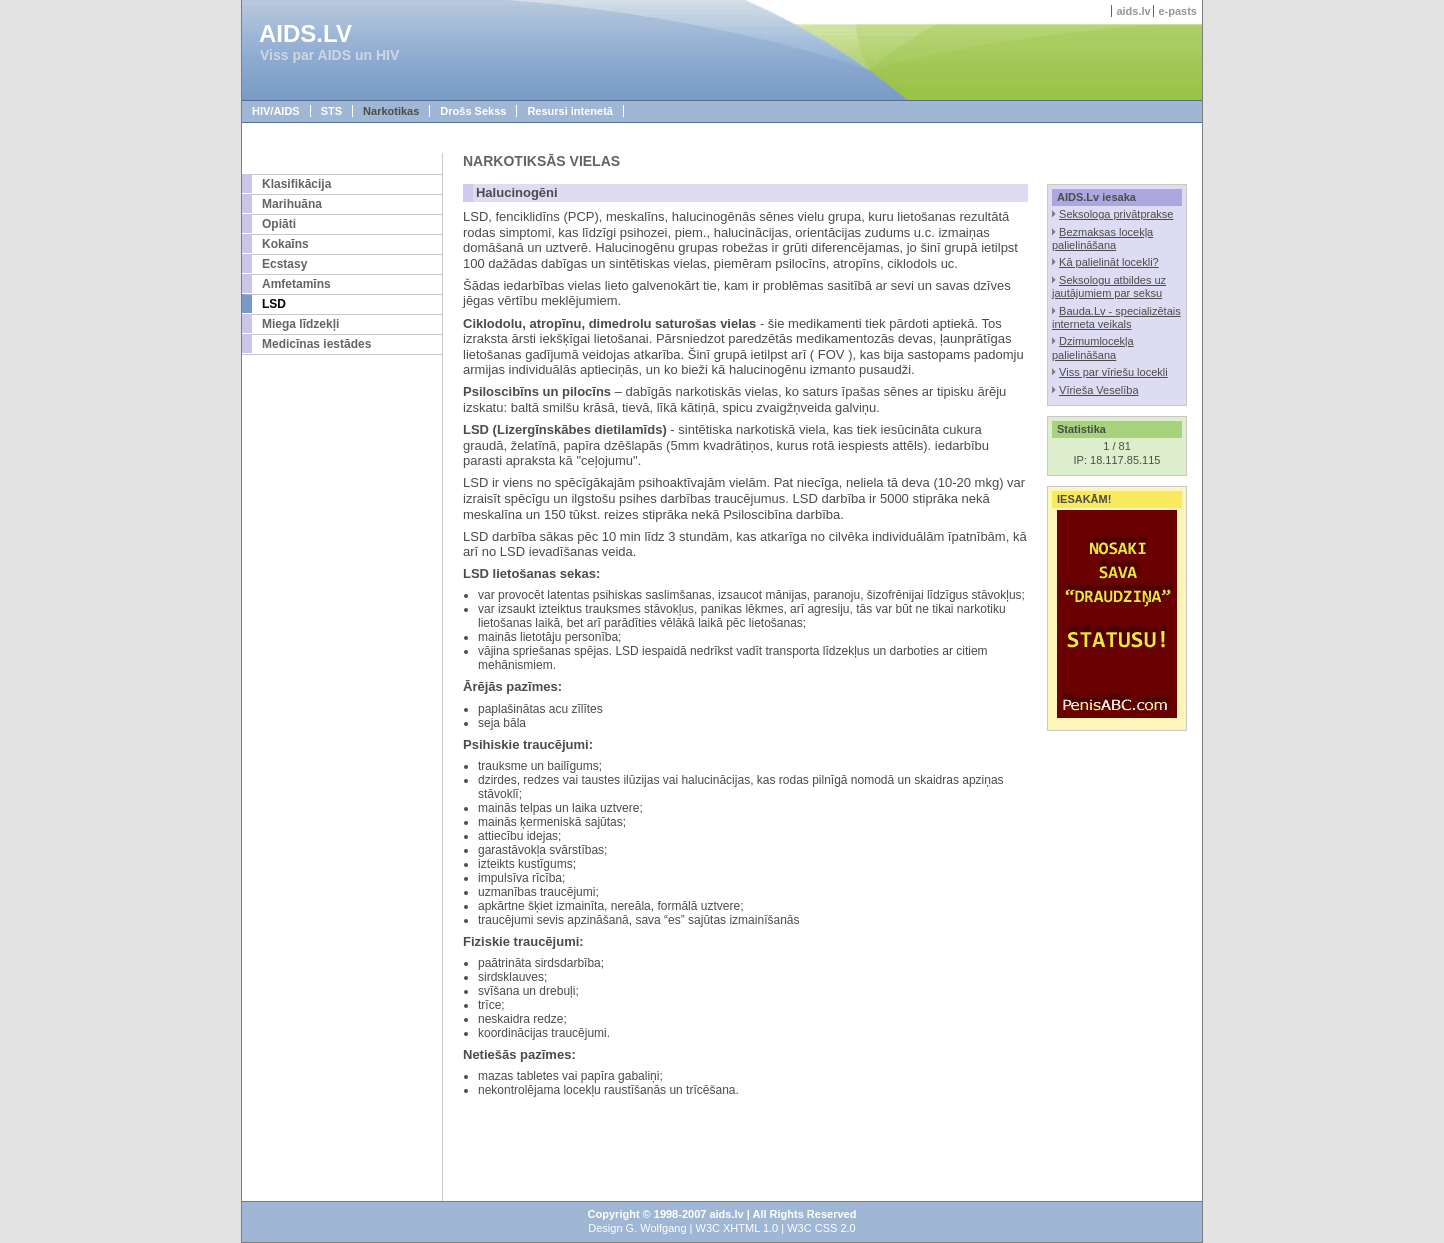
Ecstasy (284, 264)
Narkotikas (391, 111)
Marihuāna (292, 204)
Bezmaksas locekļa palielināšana (1102, 238)
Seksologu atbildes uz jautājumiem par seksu (1109, 286)
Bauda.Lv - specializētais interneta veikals (1116, 317)
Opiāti (279, 224)
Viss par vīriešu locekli (1113, 372)
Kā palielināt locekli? (1109, 262)
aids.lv (1133, 11)
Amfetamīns (296, 284)
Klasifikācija (296, 184)
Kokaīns (285, 244)
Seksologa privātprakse (1116, 214)
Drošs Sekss (473, 111)
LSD (274, 304)
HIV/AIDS (276, 111)
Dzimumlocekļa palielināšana (1093, 347)
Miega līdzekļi (300, 324)
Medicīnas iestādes (316, 344)
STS (331, 111)
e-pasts (1177, 11)
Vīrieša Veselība (1099, 390)
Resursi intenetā (570, 111)
